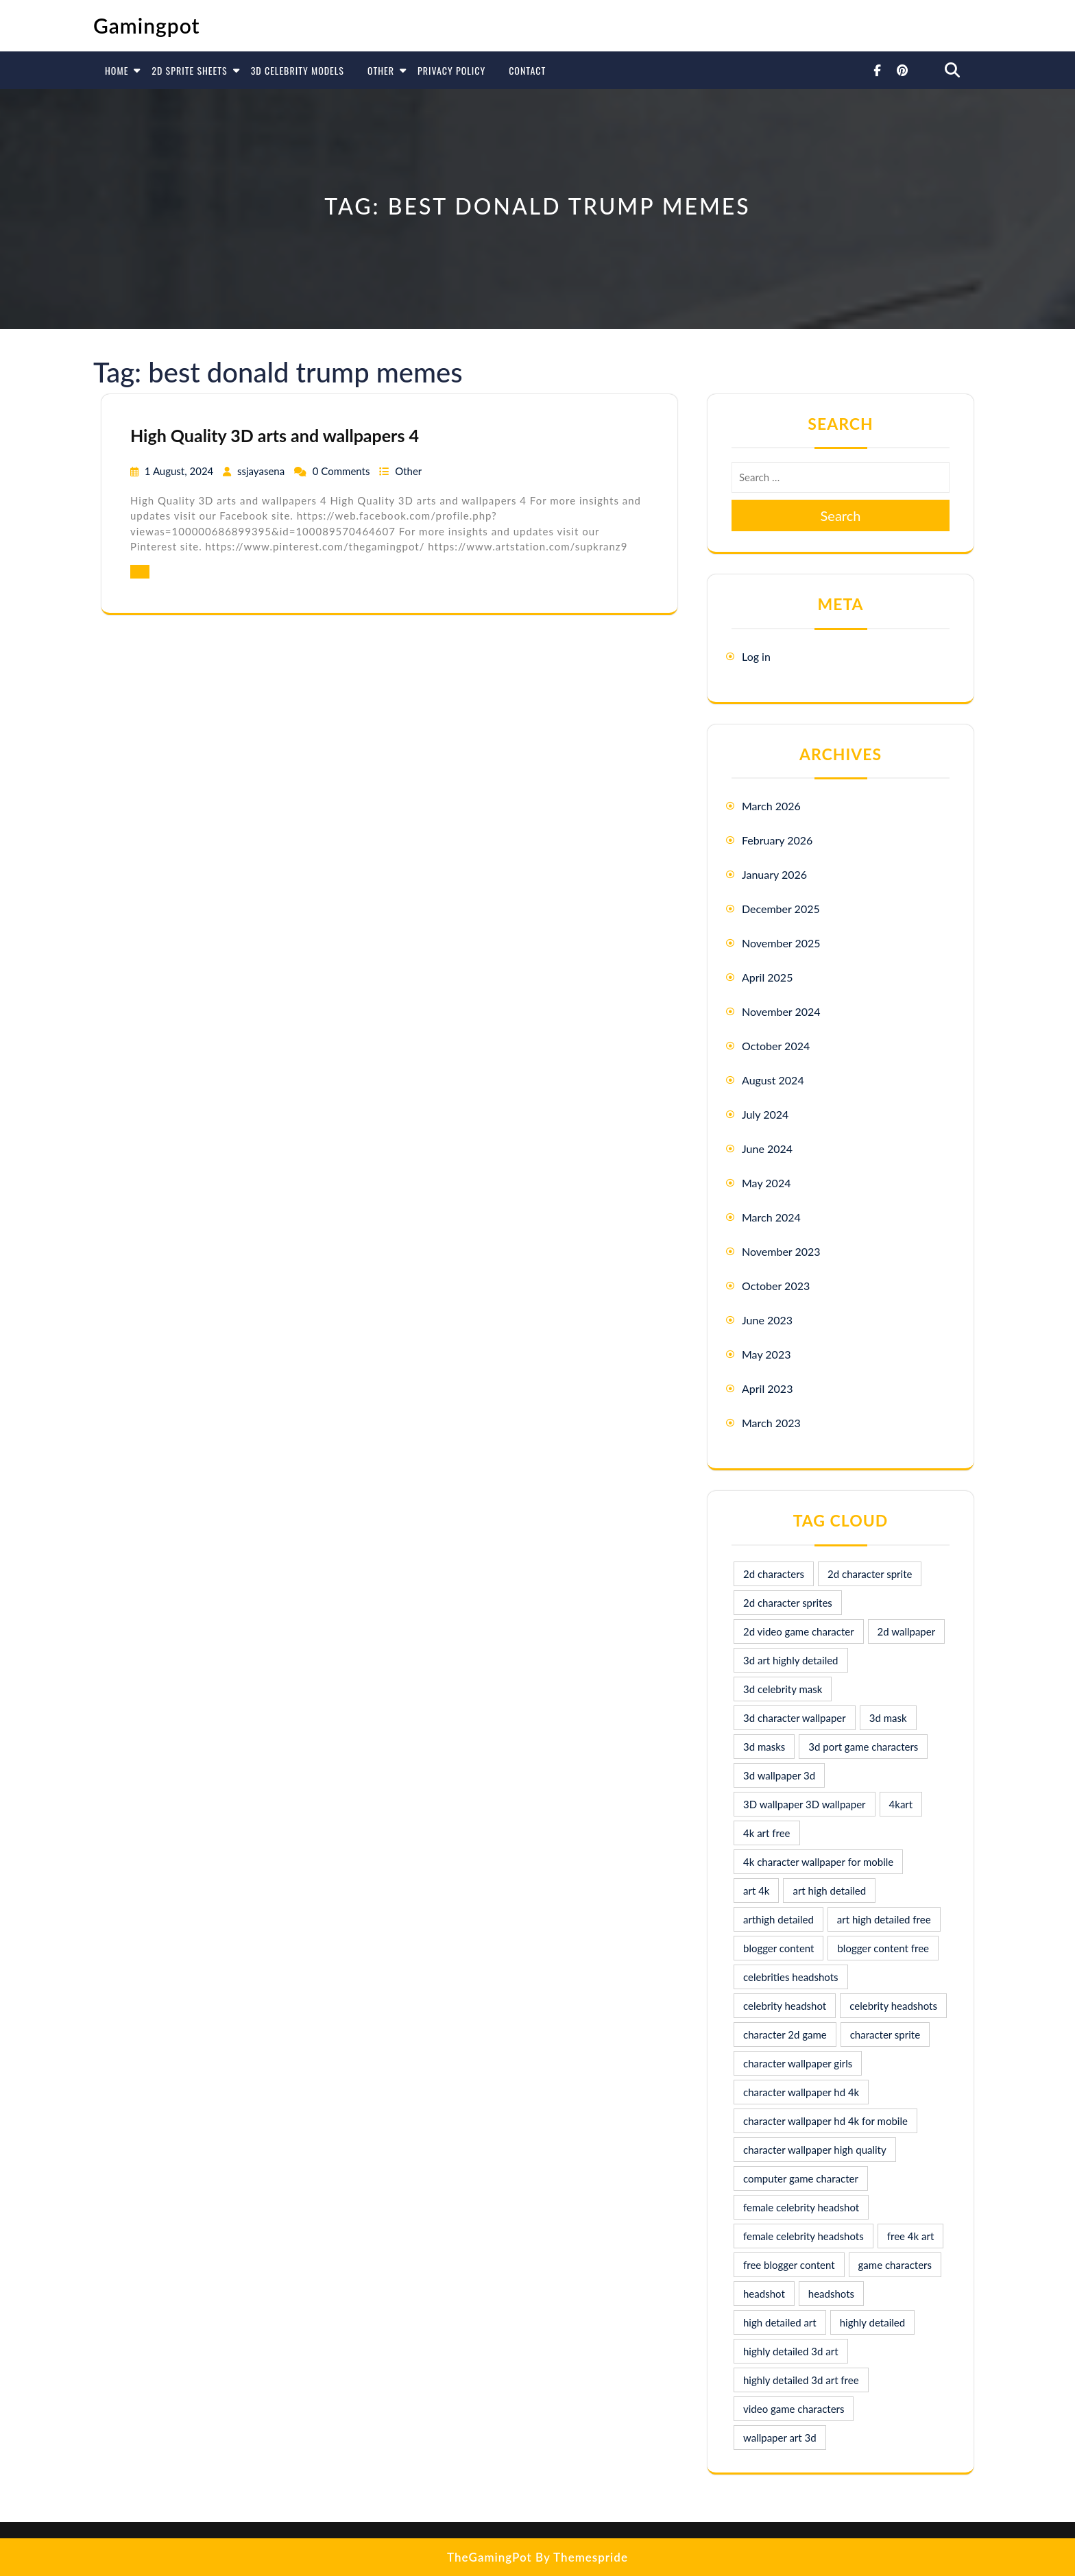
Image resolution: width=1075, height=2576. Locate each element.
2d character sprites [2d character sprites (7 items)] (787, 1602)
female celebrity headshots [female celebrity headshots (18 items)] (803, 2236)
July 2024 (765, 1114)
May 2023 (766, 1354)
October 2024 (776, 1045)
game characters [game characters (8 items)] (895, 2265)
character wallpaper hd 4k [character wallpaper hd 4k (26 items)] (801, 2092)
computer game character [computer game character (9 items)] (800, 2178)
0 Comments (343, 471)
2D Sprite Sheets (189, 70)
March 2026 (771, 805)
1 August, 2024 (180, 471)
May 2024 (766, 1182)
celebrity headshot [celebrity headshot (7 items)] (784, 2006)
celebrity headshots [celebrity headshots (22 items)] (893, 2006)
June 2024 (767, 1148)
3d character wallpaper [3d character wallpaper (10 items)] (794, 1718)
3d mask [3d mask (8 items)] (888, 1718)
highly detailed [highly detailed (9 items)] (872, 2322)
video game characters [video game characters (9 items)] (793, 2409)
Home (116, 70)
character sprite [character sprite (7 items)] (885, 2034)
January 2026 (774, 874)
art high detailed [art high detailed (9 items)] (829, 1890)
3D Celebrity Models (297, 70)
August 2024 (773, 1079)
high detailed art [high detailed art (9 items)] (780, 2322)
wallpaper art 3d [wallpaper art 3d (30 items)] (780, 2437)
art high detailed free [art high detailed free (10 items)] (884, 1919)
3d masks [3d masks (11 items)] (764, 1746)
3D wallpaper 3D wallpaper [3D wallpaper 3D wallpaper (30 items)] (804, 1804)
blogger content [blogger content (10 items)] (778, 1948)
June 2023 (767, 1319)
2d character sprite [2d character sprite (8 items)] (870, 1574)
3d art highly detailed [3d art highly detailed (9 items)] (790, 1660)
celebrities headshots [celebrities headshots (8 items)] (790, 1977)
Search (841, 515)
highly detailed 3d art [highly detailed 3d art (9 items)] (790, 2351)
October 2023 (776, 1285)
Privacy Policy (451, 70)
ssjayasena (262, 471)
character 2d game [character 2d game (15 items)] (785, 2034)
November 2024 (781, 1011)
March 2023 (771, 1422)
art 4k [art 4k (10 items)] (756, 1890)
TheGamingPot (489, 2557)
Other (380, 70)
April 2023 (767, 1388)
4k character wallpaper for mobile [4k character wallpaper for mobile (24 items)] (818, 1862)
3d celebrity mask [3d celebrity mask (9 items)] (782, 1689)
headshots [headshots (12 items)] (831, 2293)
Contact (527, 70)
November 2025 (781, 942)
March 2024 (771, 1217)
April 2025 (767, 977)
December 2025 (781, 908)
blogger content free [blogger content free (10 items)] (883, 1948)
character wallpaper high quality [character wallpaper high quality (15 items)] (814, 2149)
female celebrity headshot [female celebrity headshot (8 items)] (801, 2207)
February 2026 (777, 840)
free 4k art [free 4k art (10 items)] (910, 2236)
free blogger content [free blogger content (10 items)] (789, 2265)
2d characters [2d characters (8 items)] (773, 1574)
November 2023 (781, 1251)
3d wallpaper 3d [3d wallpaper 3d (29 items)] (779, 1775)
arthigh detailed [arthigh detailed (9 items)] (778, 1919)
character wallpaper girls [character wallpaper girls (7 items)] (797, 2063)
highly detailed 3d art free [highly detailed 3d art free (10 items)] (801, 2380)
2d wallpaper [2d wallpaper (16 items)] (907, 1631)
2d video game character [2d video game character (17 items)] (798, 1631)
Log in (756, 656)
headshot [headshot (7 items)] (764, 2293)
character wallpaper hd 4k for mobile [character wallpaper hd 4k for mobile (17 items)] (825, 2121)
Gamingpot (146, 25)
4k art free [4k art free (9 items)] (766, 1833)
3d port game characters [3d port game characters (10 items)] (863, 1746)
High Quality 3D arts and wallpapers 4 (274, 435)
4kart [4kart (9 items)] (901, 1804)
